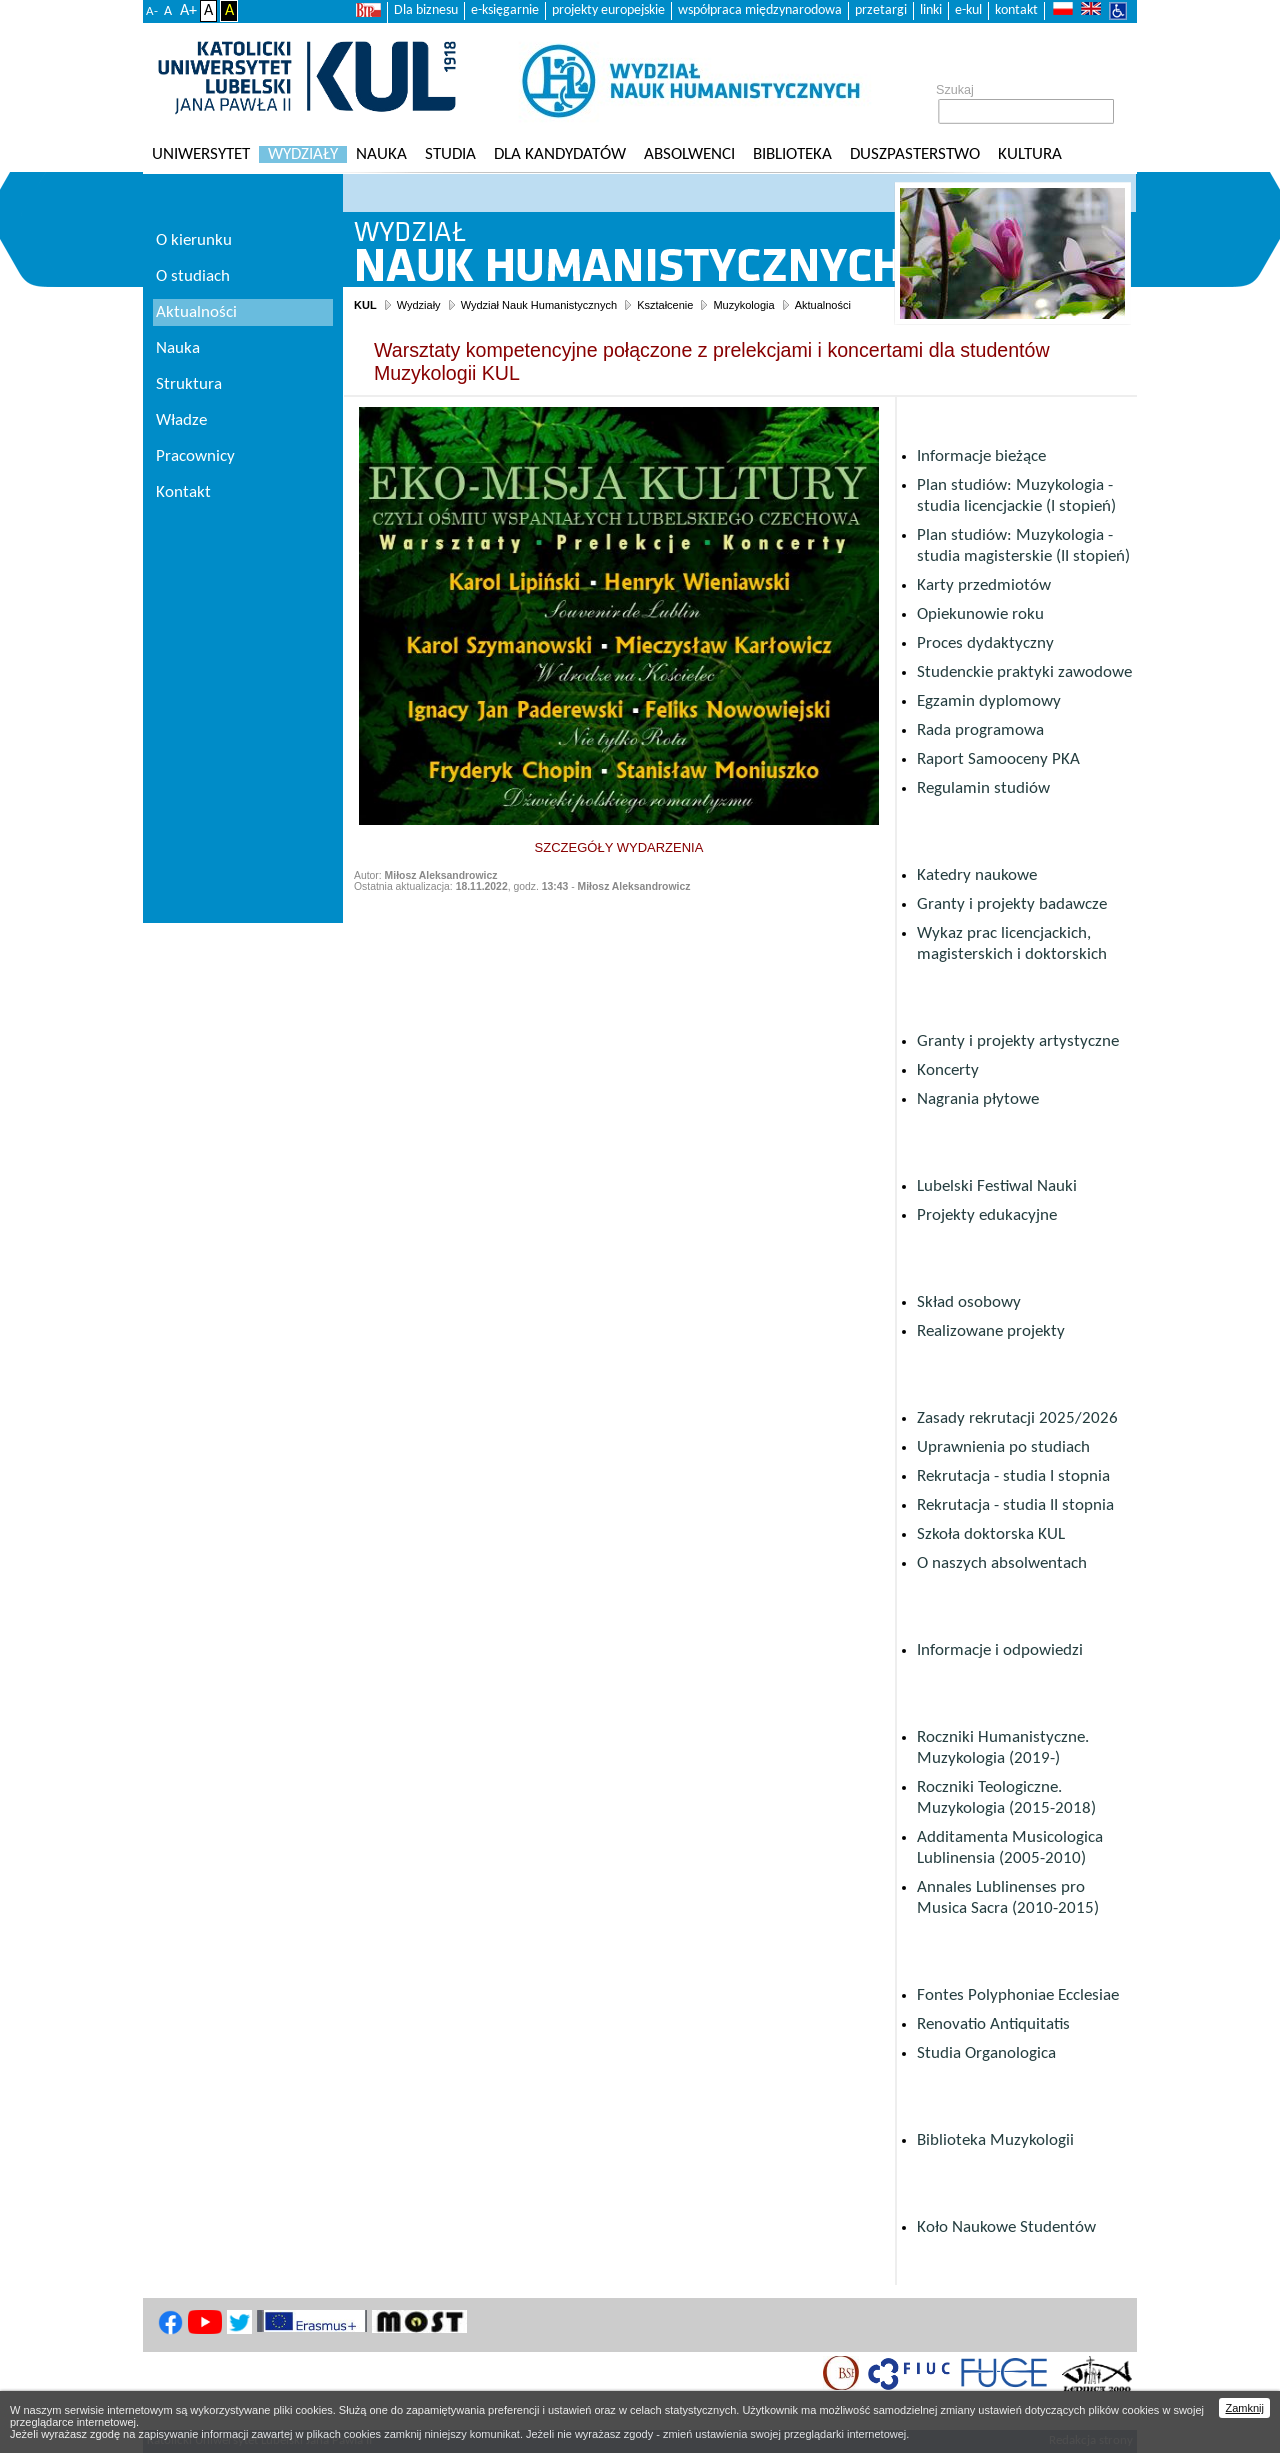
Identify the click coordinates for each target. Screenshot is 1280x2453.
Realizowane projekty (991, 1331)
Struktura (189, 384)
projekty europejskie (608, 10)
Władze (181, 420)
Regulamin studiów (983, 788)
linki (931, 10)
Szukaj (955, 90)
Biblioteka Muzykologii (995, 2140)
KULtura (1030, 154)
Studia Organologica (986, 2053)
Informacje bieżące (981, 456)
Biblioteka (792, 154)
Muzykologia (743, 305)
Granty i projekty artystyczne (1018, 1041)
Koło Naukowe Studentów (1006, 2227)
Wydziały (303, 154)
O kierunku (194, 240)
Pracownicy (195, 456)
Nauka (381, 154)
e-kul (968, 10)
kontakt (1016, 10)
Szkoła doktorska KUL (991, 1534)
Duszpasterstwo (915, 154)
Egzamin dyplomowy (989, 701)
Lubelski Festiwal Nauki (997, 1186)
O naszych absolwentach (1002, 1563)
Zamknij (1244, 2408)
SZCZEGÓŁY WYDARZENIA (619, 847)
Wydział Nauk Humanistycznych (539, 305)
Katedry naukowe (977, 875)
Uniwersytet (201, 154)
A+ (188, 11)
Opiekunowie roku (980, 614)
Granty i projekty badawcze (1012, 904)
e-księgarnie (505, 10)
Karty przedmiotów (984, 585)
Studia (450, 154)
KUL (365, 305)
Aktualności (823, 305)
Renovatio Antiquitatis (993, 2024)
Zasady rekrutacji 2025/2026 (1017, 1418)
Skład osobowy (969, 1302)
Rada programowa (980, 730)
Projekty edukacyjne (987, 1215)
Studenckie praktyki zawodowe (1024, 672)
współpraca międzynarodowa (760, 10)
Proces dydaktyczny (985, 643)
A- (152, 11)
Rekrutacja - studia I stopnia (1013, 1476)
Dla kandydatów (560, 154)
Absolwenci (689, 154)
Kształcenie (665, 305)
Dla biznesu (426, 10)
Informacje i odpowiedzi (1000, 1650)
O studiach (193, 276)
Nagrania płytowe (978, 1099)
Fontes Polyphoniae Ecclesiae (1018, 1995)
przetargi (881, 10)
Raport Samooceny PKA (998, 759)
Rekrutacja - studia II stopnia (1015, 1505)
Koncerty (948, 1070)
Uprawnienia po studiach (1003, 1447)
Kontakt (183, 492)
